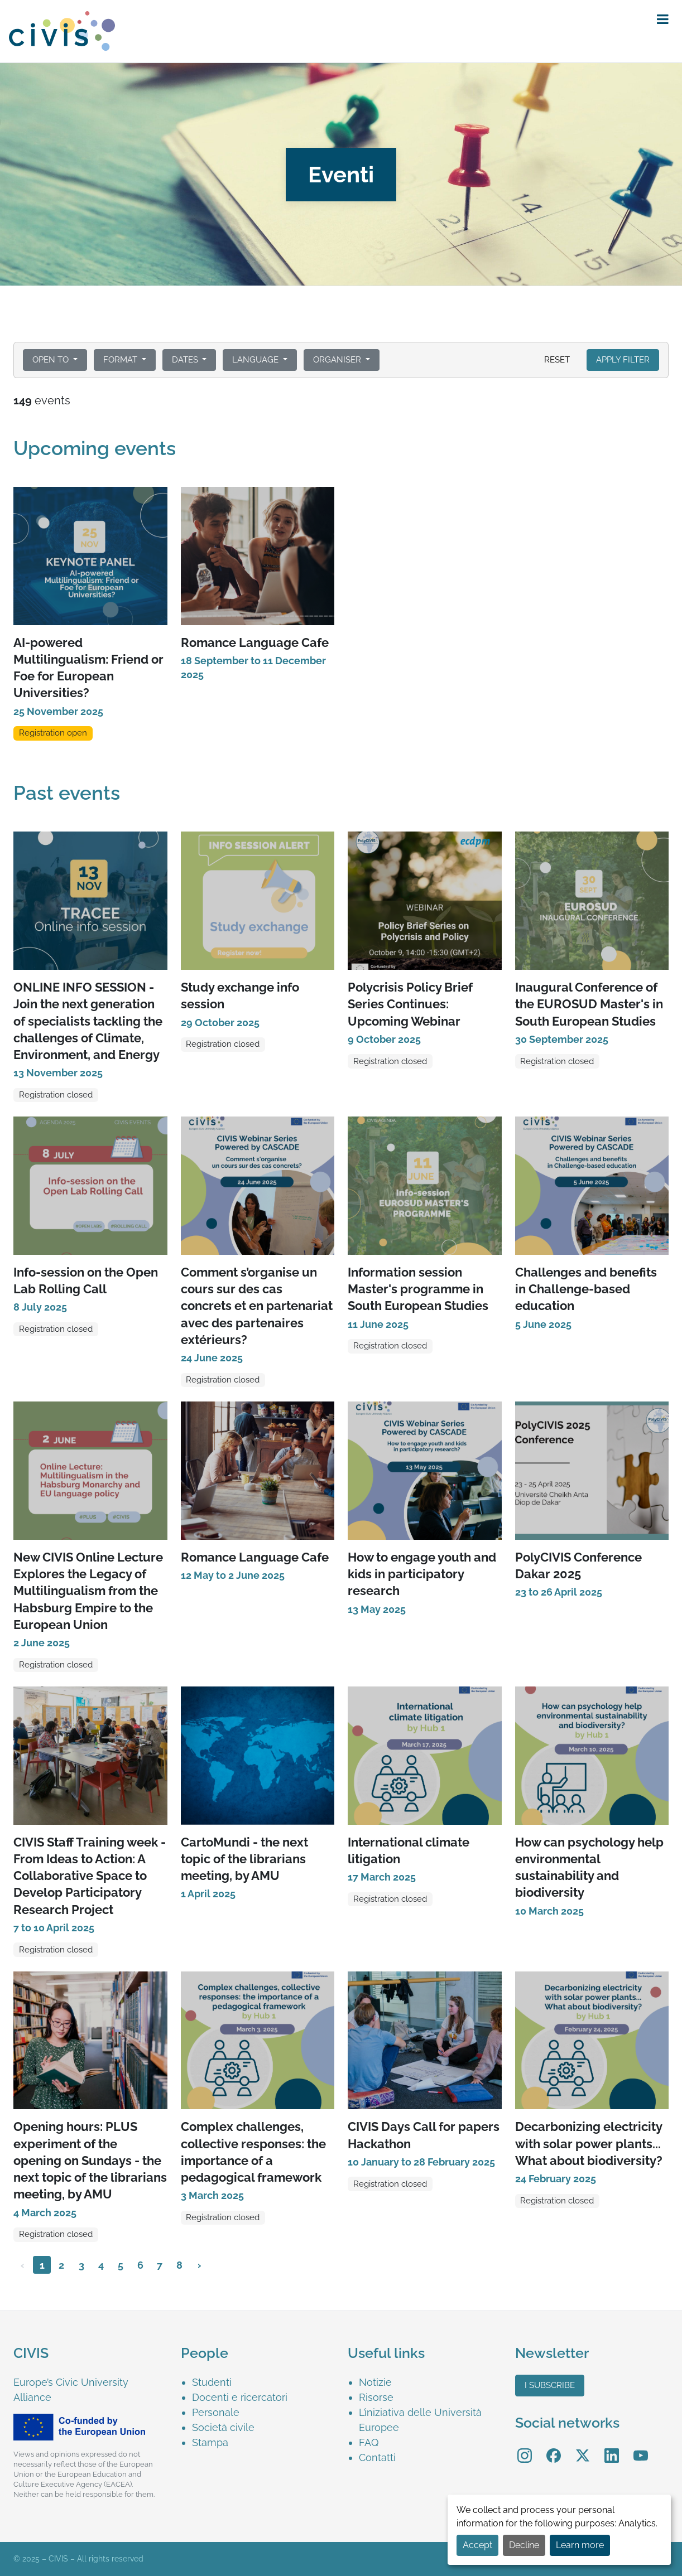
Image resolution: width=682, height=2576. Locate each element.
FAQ (368, 2442)
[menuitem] (263, 2382)
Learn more (580, 2545)
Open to (51, 360)
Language (256, 360)
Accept (477, 2545)
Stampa (210, 2442)
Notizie (375, 2382)
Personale (215, 2412)
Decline (524, 2545)
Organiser (338, 360)
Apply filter (623, 360)
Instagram (525, 2447)
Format (121, 360)
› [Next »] (199, 2265)
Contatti (377, 2457)
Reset (557, 360)
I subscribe (550, 2385)
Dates (186, 360)
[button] (662, 19)
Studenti (212, 2382)
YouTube (641, 2447)
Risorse (376, 2397)
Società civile (223, 2427)
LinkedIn (612, 2447)
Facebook (554, 2447)
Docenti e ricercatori (239, 2397)
